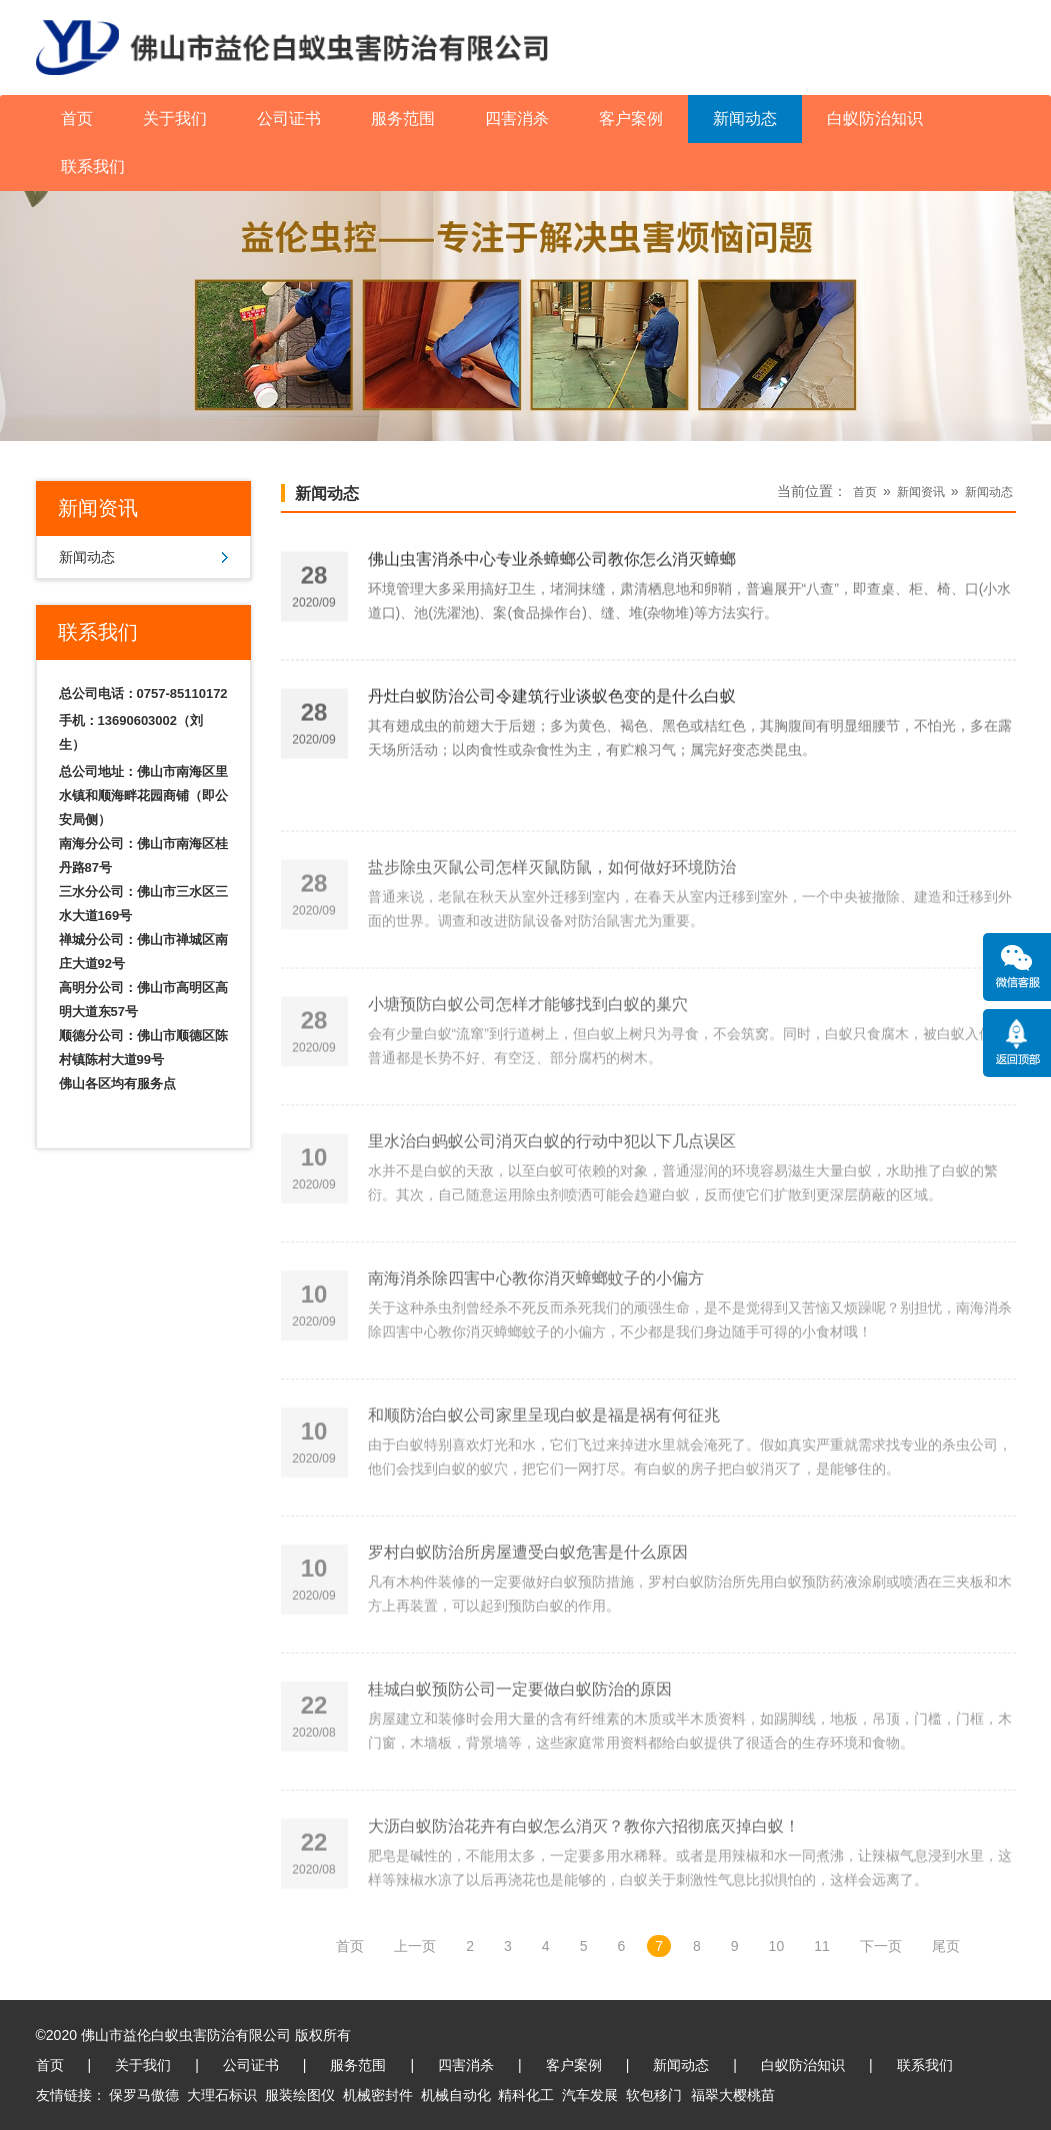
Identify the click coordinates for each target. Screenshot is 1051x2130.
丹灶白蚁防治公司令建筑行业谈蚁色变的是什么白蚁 (552, 700)
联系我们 (93, 166)
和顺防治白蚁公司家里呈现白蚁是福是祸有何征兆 (544, 1451)
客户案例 (631, 118)
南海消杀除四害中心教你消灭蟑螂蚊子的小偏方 (536, 1314)
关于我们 (175, 118)
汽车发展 (590, 2095)
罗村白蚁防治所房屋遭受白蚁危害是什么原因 (528, 1588)
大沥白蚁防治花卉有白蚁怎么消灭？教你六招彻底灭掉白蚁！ (584, 1862)
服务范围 (403, 118)
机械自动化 (456, 2095)
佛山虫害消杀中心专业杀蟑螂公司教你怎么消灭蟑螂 (552, 563)
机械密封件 (378, 2095)
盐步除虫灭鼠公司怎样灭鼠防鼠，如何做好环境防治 (552, 903)
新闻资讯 (921, 492)
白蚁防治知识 (875, 118)
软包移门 (654, 2095)
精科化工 (526, 2095)
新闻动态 (745, 118)
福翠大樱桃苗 (733, 2095)
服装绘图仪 (300, 2095)
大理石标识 (222, 2095)
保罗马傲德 (144, 2095)
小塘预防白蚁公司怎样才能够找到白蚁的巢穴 (528, 1040)
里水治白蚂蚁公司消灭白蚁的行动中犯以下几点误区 (552, 1177)
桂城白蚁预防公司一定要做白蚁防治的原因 (520, 1725)
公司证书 (289, 118)
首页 (77, 118)
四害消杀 (517, 118)
